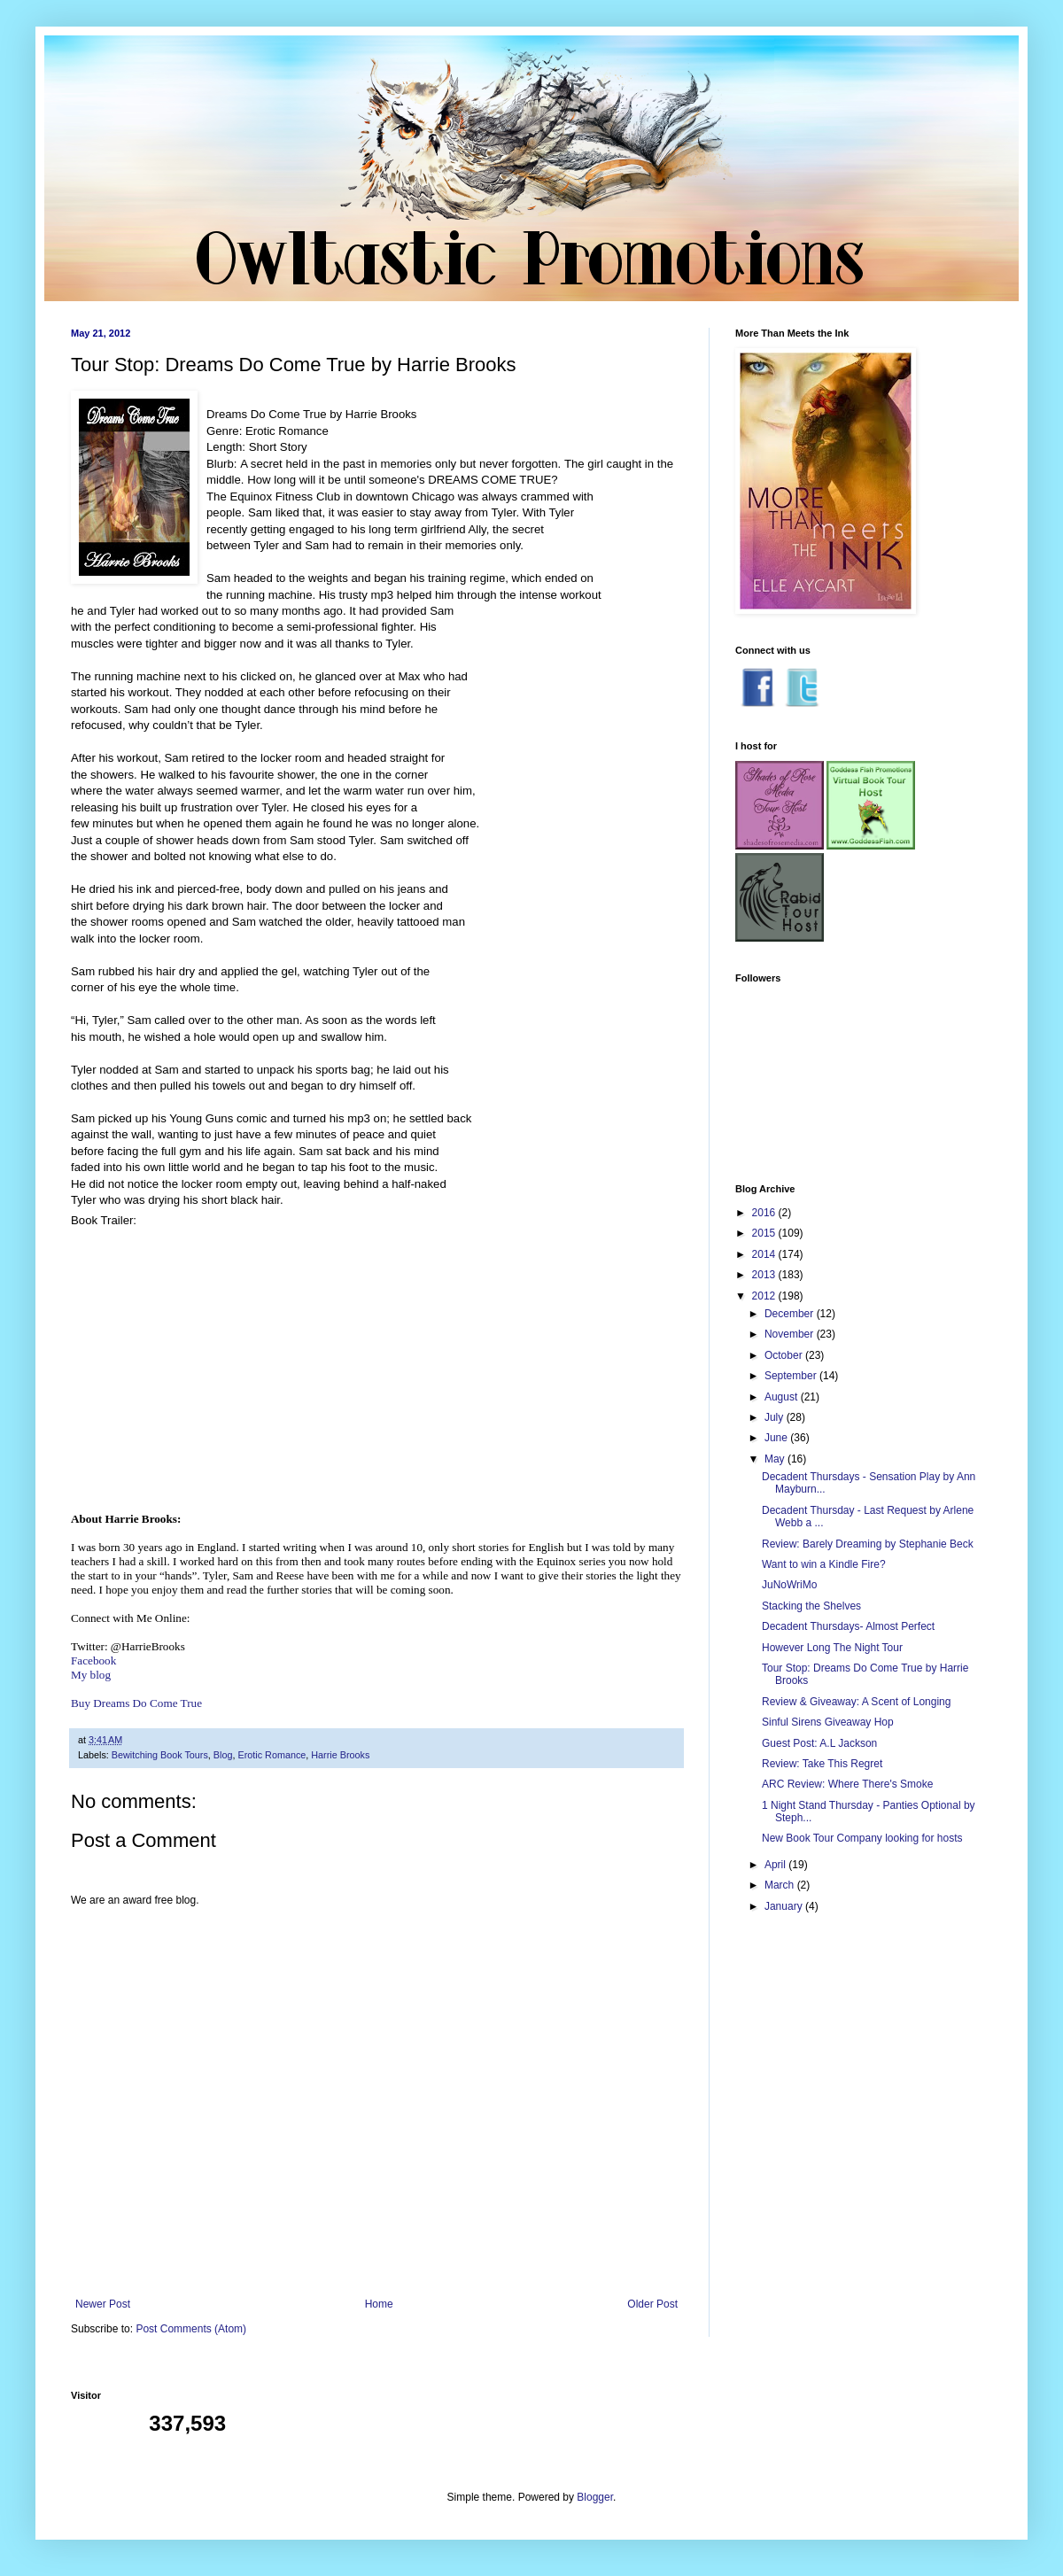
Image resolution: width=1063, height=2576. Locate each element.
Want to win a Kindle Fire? (824, 1564)
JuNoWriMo (789, 1585)
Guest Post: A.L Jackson (819, 1743)
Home (379, 2304)
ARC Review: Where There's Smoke (847, 1784)
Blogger (595, 2497)
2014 (765, 1254)
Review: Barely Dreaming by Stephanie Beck (868, 1544)
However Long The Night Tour (832, 1647)
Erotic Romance (271, 1755)
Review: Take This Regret (822, 1763)
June (777, 1438)
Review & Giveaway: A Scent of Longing (856, 1701)
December (790, 1313)
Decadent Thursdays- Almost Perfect (848, 1626)
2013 (765, 1275)
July (775, 1417)
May (776, 1459)
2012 (765, 1296)
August (782, 1397)
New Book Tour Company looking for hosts (862, 1838)
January (784, 1906)
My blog (91, 1674)
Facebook (93, 1660)
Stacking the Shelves (811, 1606)
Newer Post (102, 2304)
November (790, 1334)
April (776, 1864)
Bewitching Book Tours (160, 1755)
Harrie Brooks (340, 1755)
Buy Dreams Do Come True (136, 1703)
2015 (765, 1233)
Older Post (652, 2304)
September (791, 1375)
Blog (223, 1755)
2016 (765, 1213)
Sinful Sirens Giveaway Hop (828, 1722)
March (780, 1885)
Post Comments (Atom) (191, 2329)
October (784, 1355)
